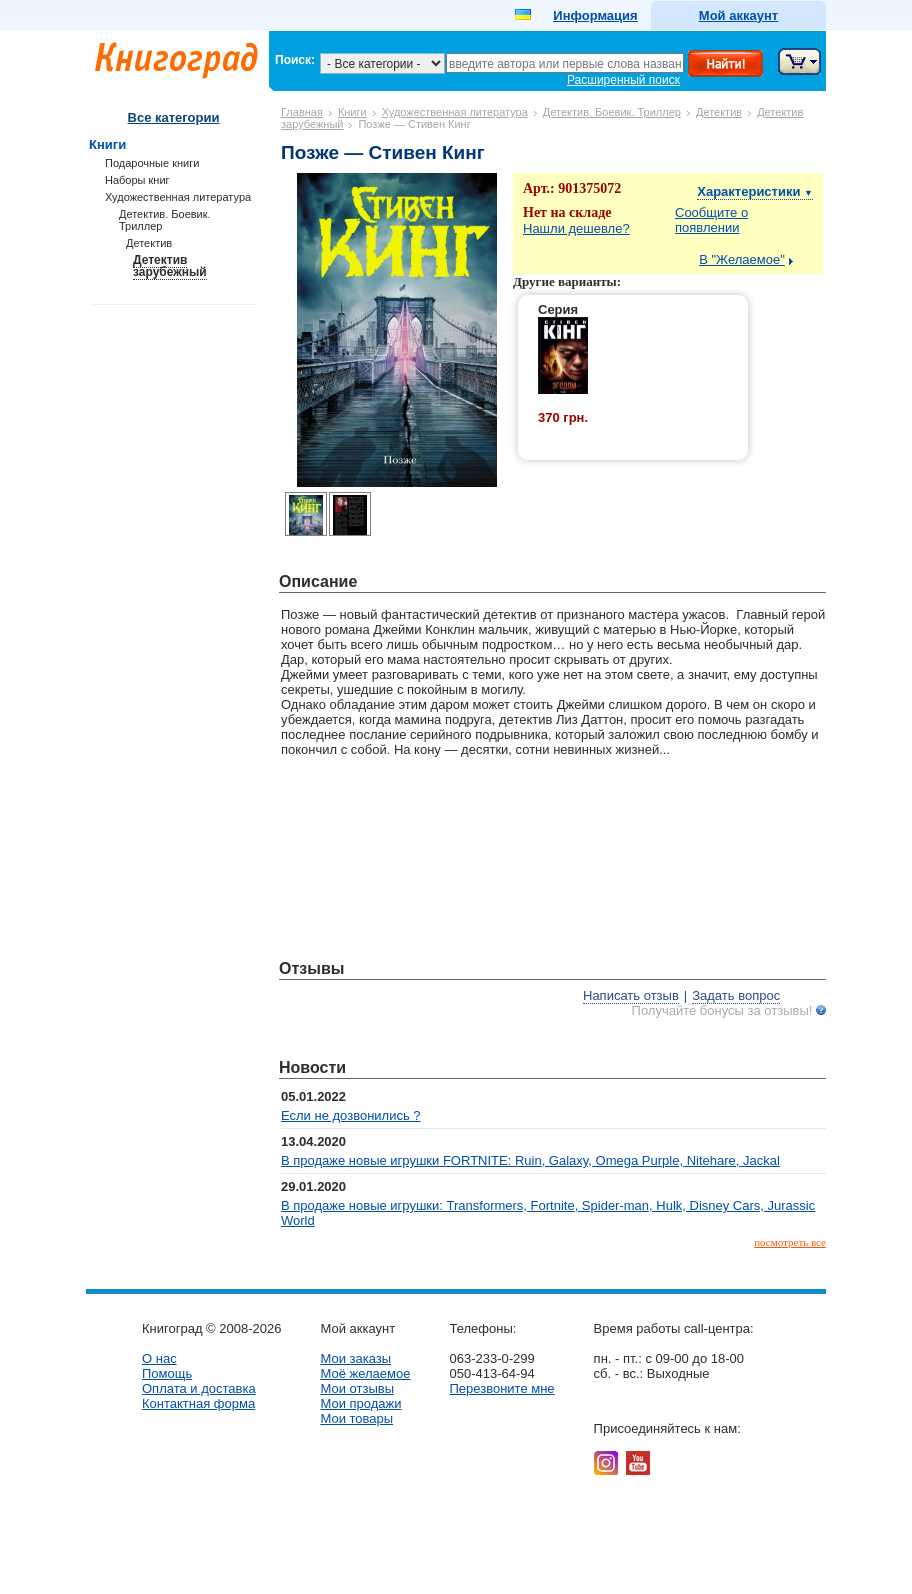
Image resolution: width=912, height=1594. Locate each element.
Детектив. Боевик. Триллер (612, 112)
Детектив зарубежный (170, 266)
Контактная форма (198, 1403)
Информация (595, 15)
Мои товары (356, 1418)
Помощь (167, 1373)
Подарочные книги (152, 163)
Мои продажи (360, 1403)
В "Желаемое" (742, 259)
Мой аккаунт (738, 15)
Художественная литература (455, 112)
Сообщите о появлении (711, 220)
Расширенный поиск (623, 80)
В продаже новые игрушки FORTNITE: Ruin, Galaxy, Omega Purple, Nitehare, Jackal (530, 1160)
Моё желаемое (365, 1373)
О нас (159, 1358)
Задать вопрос (736, 995)
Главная (302, 112)
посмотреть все (790, 1242)
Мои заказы (355, 1358)
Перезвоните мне (501, 1388)
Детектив (719, 112)
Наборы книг (137, 180)
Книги (352, 112)
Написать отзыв (631, 995)
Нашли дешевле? (576, 228)
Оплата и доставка (199, 1388)
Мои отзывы (357, 1388)
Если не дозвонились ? (351, 1115)
